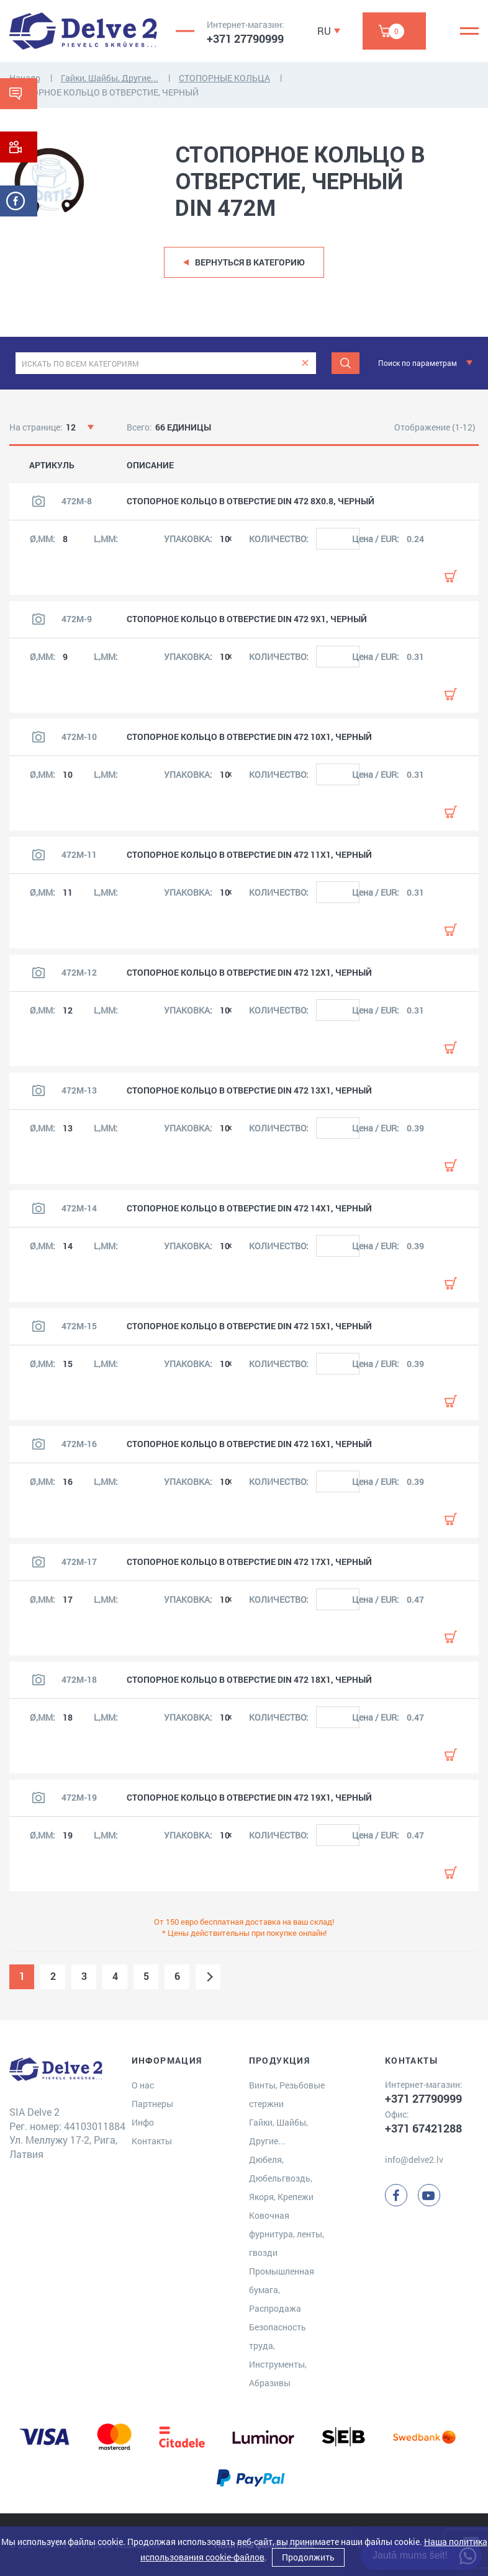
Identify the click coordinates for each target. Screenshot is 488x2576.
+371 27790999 (245, 38)
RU (324, 30)
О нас (143, 2085)
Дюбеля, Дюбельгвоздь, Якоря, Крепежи (281, 2178)
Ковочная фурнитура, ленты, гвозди (286, 2233)
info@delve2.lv (414, 2159)
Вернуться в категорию (250, 262)
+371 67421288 (423, 2128)
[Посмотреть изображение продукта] (38, 501)
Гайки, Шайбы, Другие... (109, 78)
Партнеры (152, 2104)
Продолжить (308, 2557)
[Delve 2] (83, 31)
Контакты (152, 2141)
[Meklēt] (345, 363)
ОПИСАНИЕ (150, 465)
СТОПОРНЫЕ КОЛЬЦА (224, 78)
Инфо (143, 2122)
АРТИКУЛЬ (52, 465)
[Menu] (469, 31)
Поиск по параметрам (417, 363)
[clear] (305, 363)
